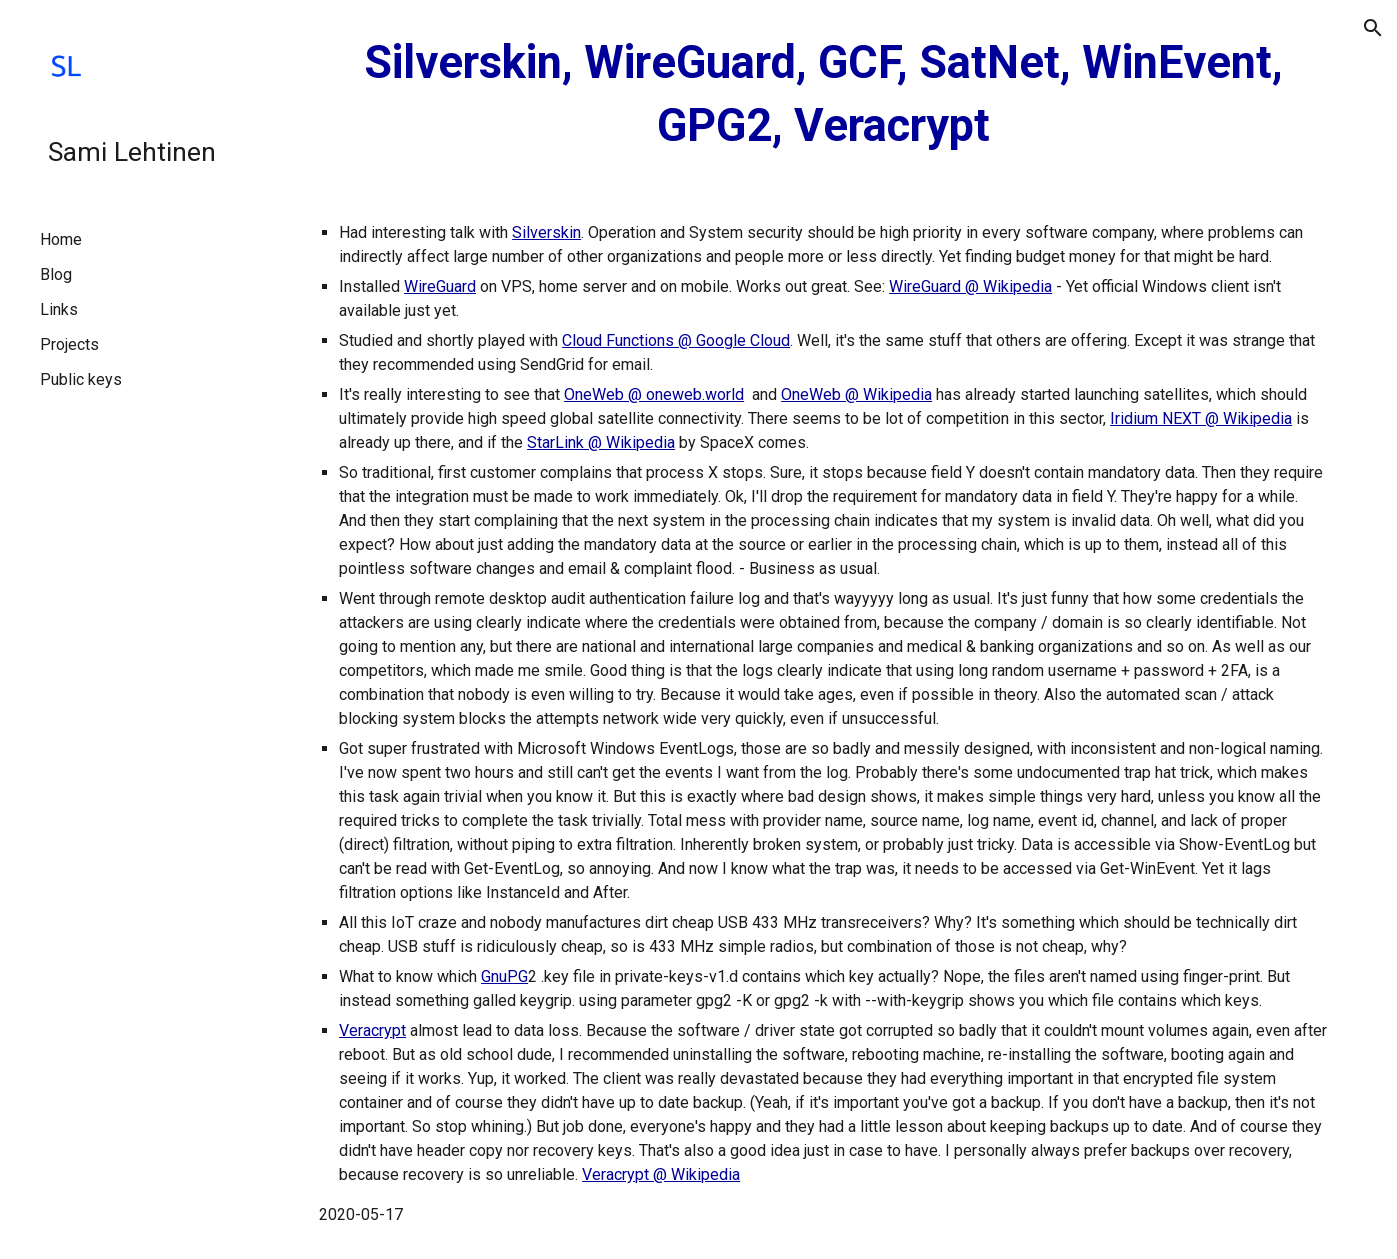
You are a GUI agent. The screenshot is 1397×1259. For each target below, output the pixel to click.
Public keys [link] (81, 379)
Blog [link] (56, 274)
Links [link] (59, 309)
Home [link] (61, 239)
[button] (1373, 28)
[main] (823, 94)
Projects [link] (69, 344)
